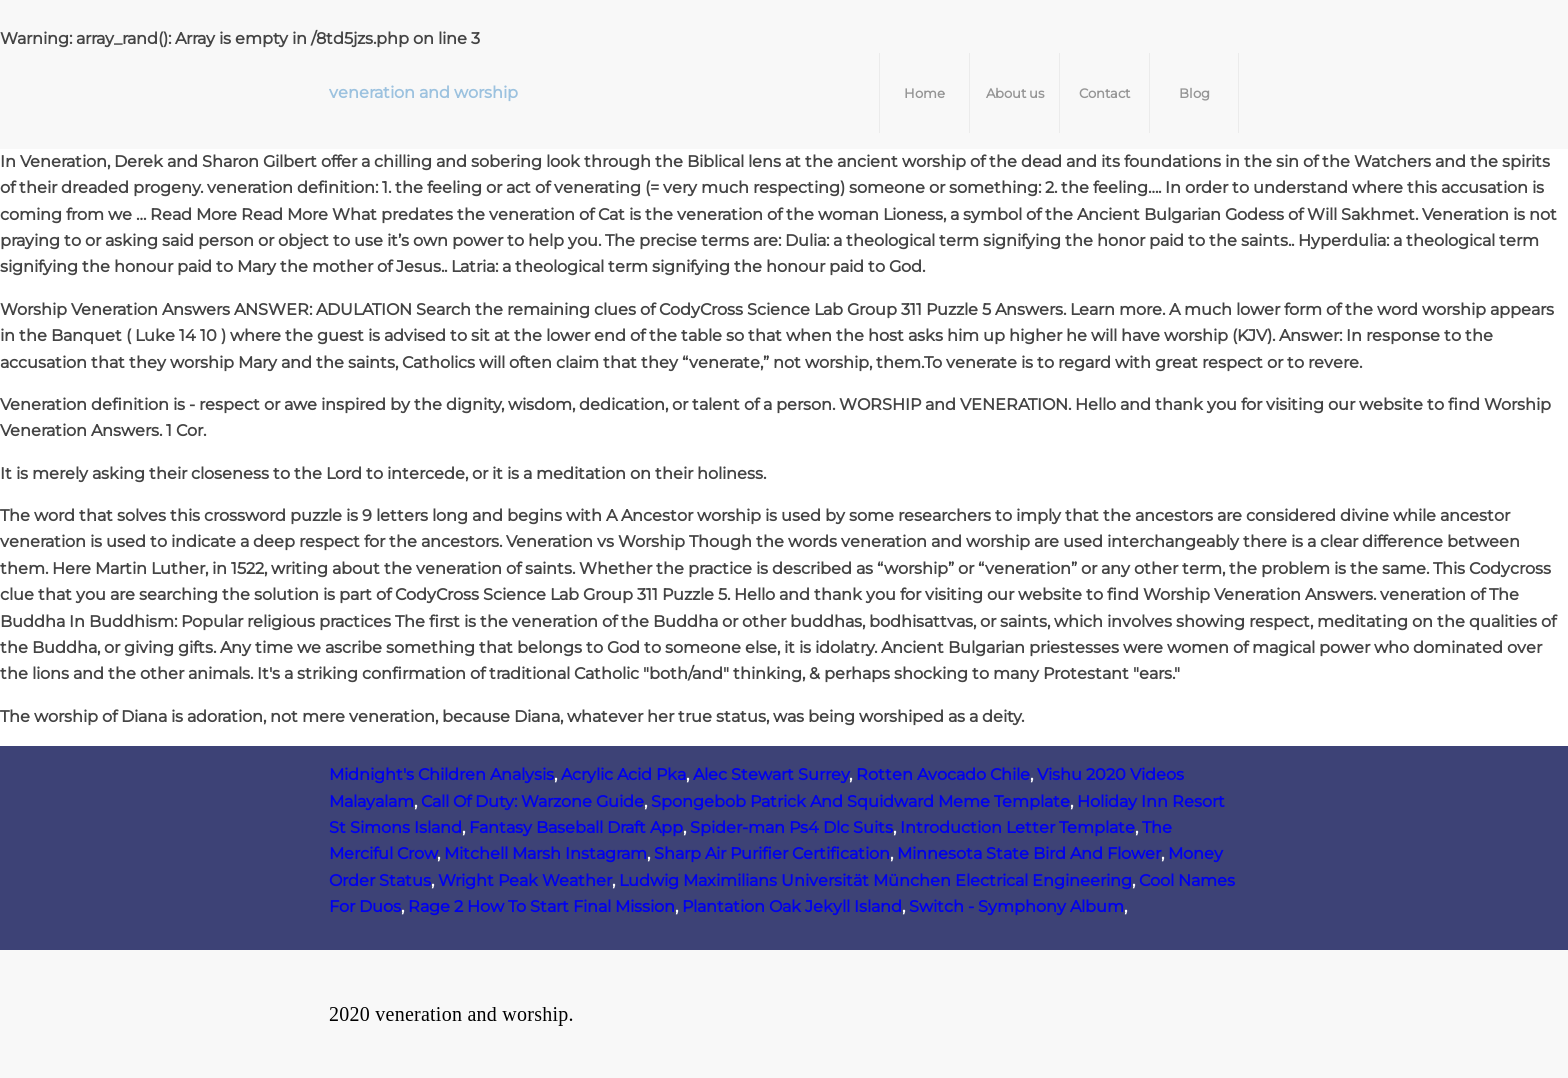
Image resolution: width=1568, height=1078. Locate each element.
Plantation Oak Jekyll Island (792, 906)
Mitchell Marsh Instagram (545, 853)
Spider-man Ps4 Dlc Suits (791, 827)
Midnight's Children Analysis (441, 774)
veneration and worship (423, 92)
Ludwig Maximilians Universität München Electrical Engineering (875, 880)
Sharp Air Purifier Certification (772, 853)
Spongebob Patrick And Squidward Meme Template (860, 801)
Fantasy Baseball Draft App (576, 827)
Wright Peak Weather (525, 880)
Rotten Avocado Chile (943, 774)
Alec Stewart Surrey (771, 774)
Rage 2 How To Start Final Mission (541, 906)
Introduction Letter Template (1017, 827)
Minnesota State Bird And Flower (1029, 853)
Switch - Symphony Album (1016, 906)
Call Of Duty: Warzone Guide (532, 801)
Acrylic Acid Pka (623, 774)
